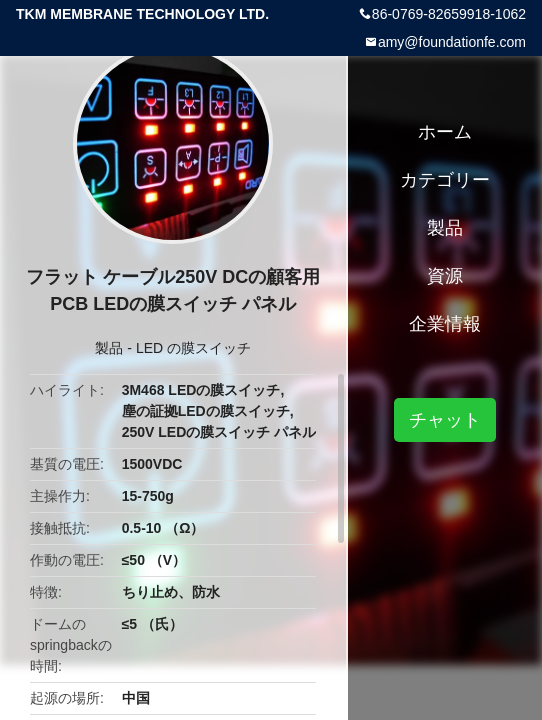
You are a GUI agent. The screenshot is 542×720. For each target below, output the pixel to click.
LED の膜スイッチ (193, 348)
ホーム (445, 132)
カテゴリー (445, 180)
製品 (109, 348)
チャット (445, 420)
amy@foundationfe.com (452, 42)
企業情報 (445, 324)
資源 (445, 276)
